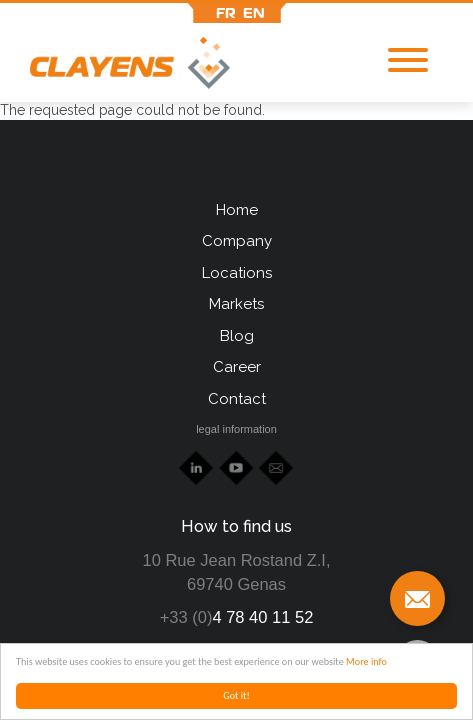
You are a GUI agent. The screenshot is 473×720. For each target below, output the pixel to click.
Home (237, 210)
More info (366, 661)
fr (226, 13)
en (254, 13)
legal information (236, 429)
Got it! (236, 695)
